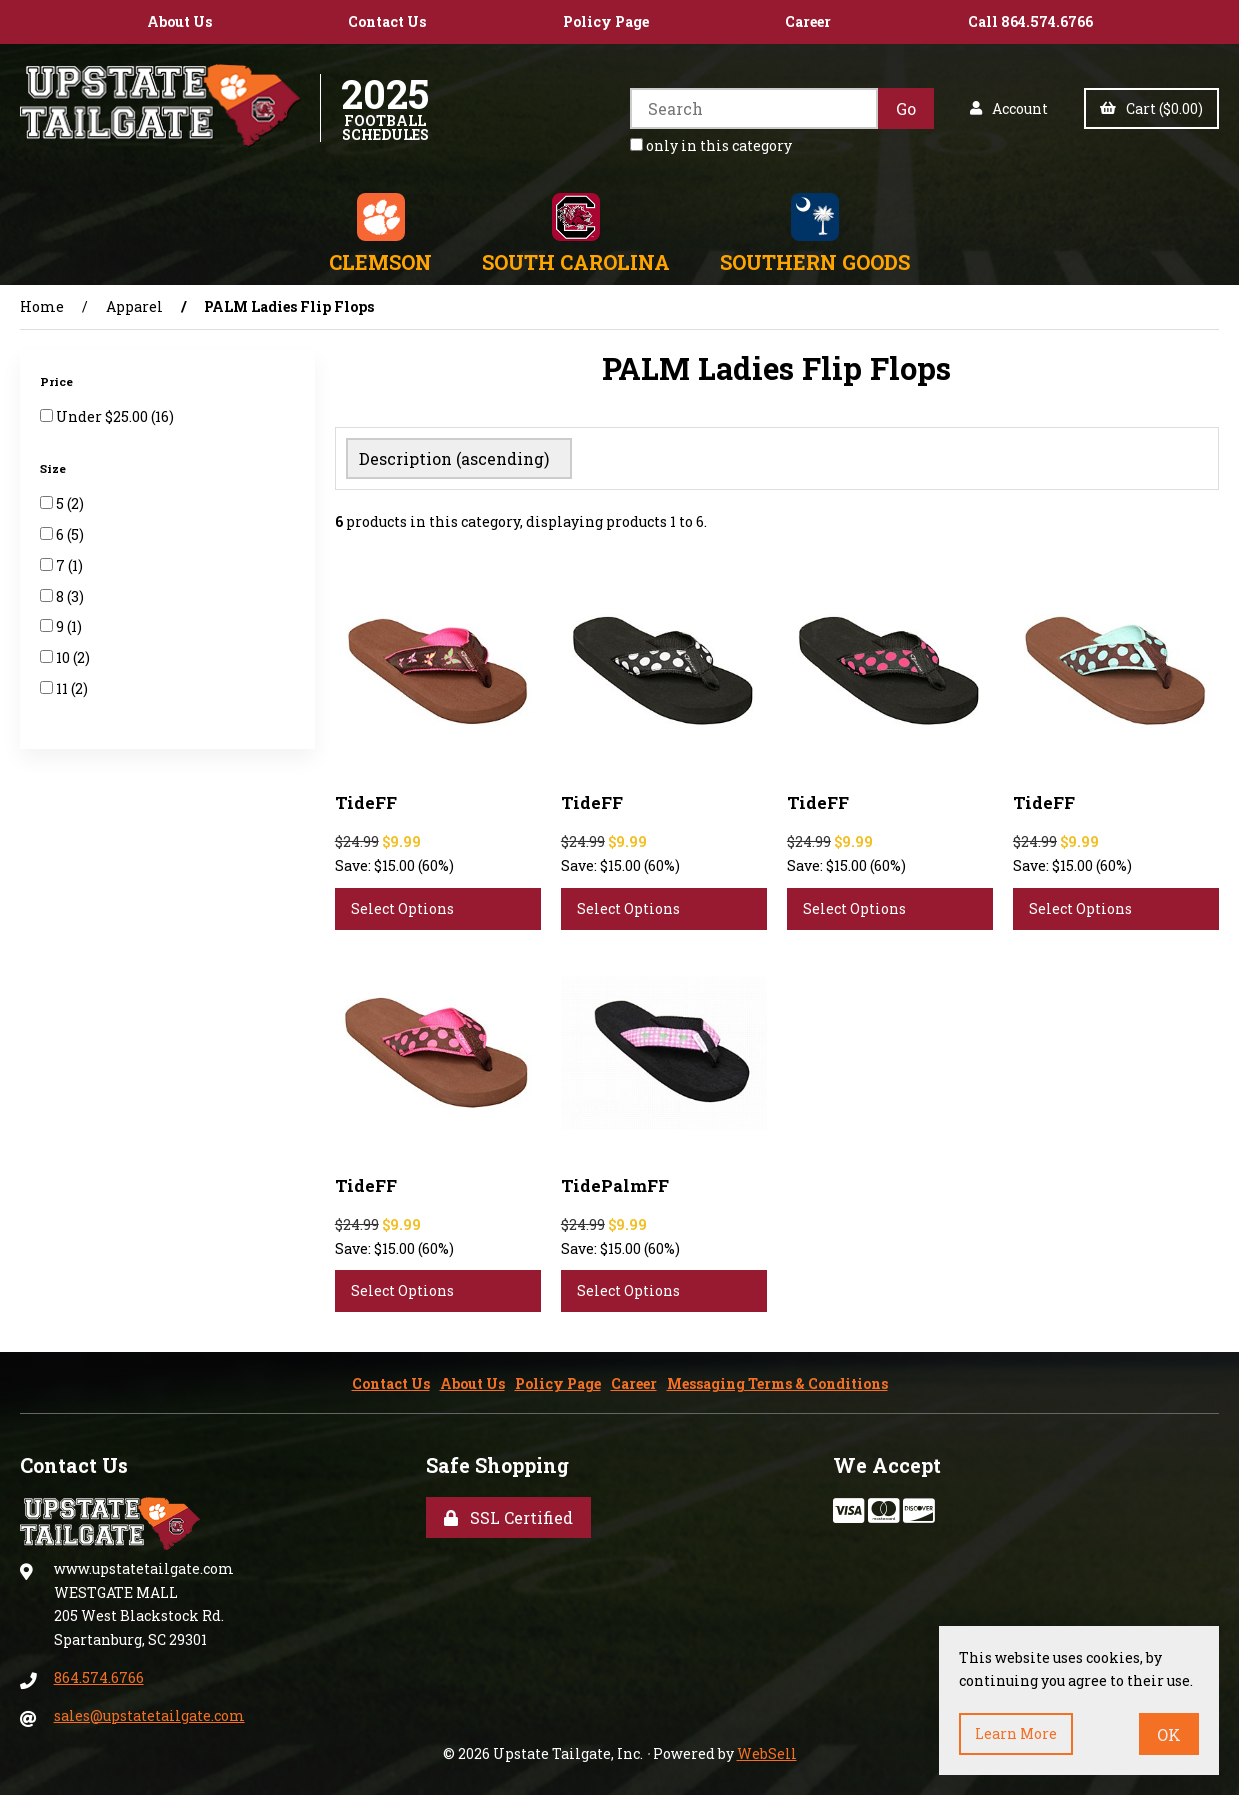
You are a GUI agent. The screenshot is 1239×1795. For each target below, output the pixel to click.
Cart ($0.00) (1151, 108)
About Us (179, 21)
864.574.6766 (99, 1673)
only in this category (711, 145)
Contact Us (387, 21)
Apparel (134, 306)
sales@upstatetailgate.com (149, 1711)
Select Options (402, 904)
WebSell (767, 1749)
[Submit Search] (906, 108)
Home (42, 306)
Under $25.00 (103, 416)
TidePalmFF (615, 1181)
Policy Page (606, 21)
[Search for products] (754, 108)
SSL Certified (508, 1513)
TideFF (366, 798)
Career (808, 21)
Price (58, 381)
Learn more (1016, 1733)
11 (63, 688)
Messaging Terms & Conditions (777, 1379)
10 (64, 657)
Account (1009, 108)
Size (54, 468)
